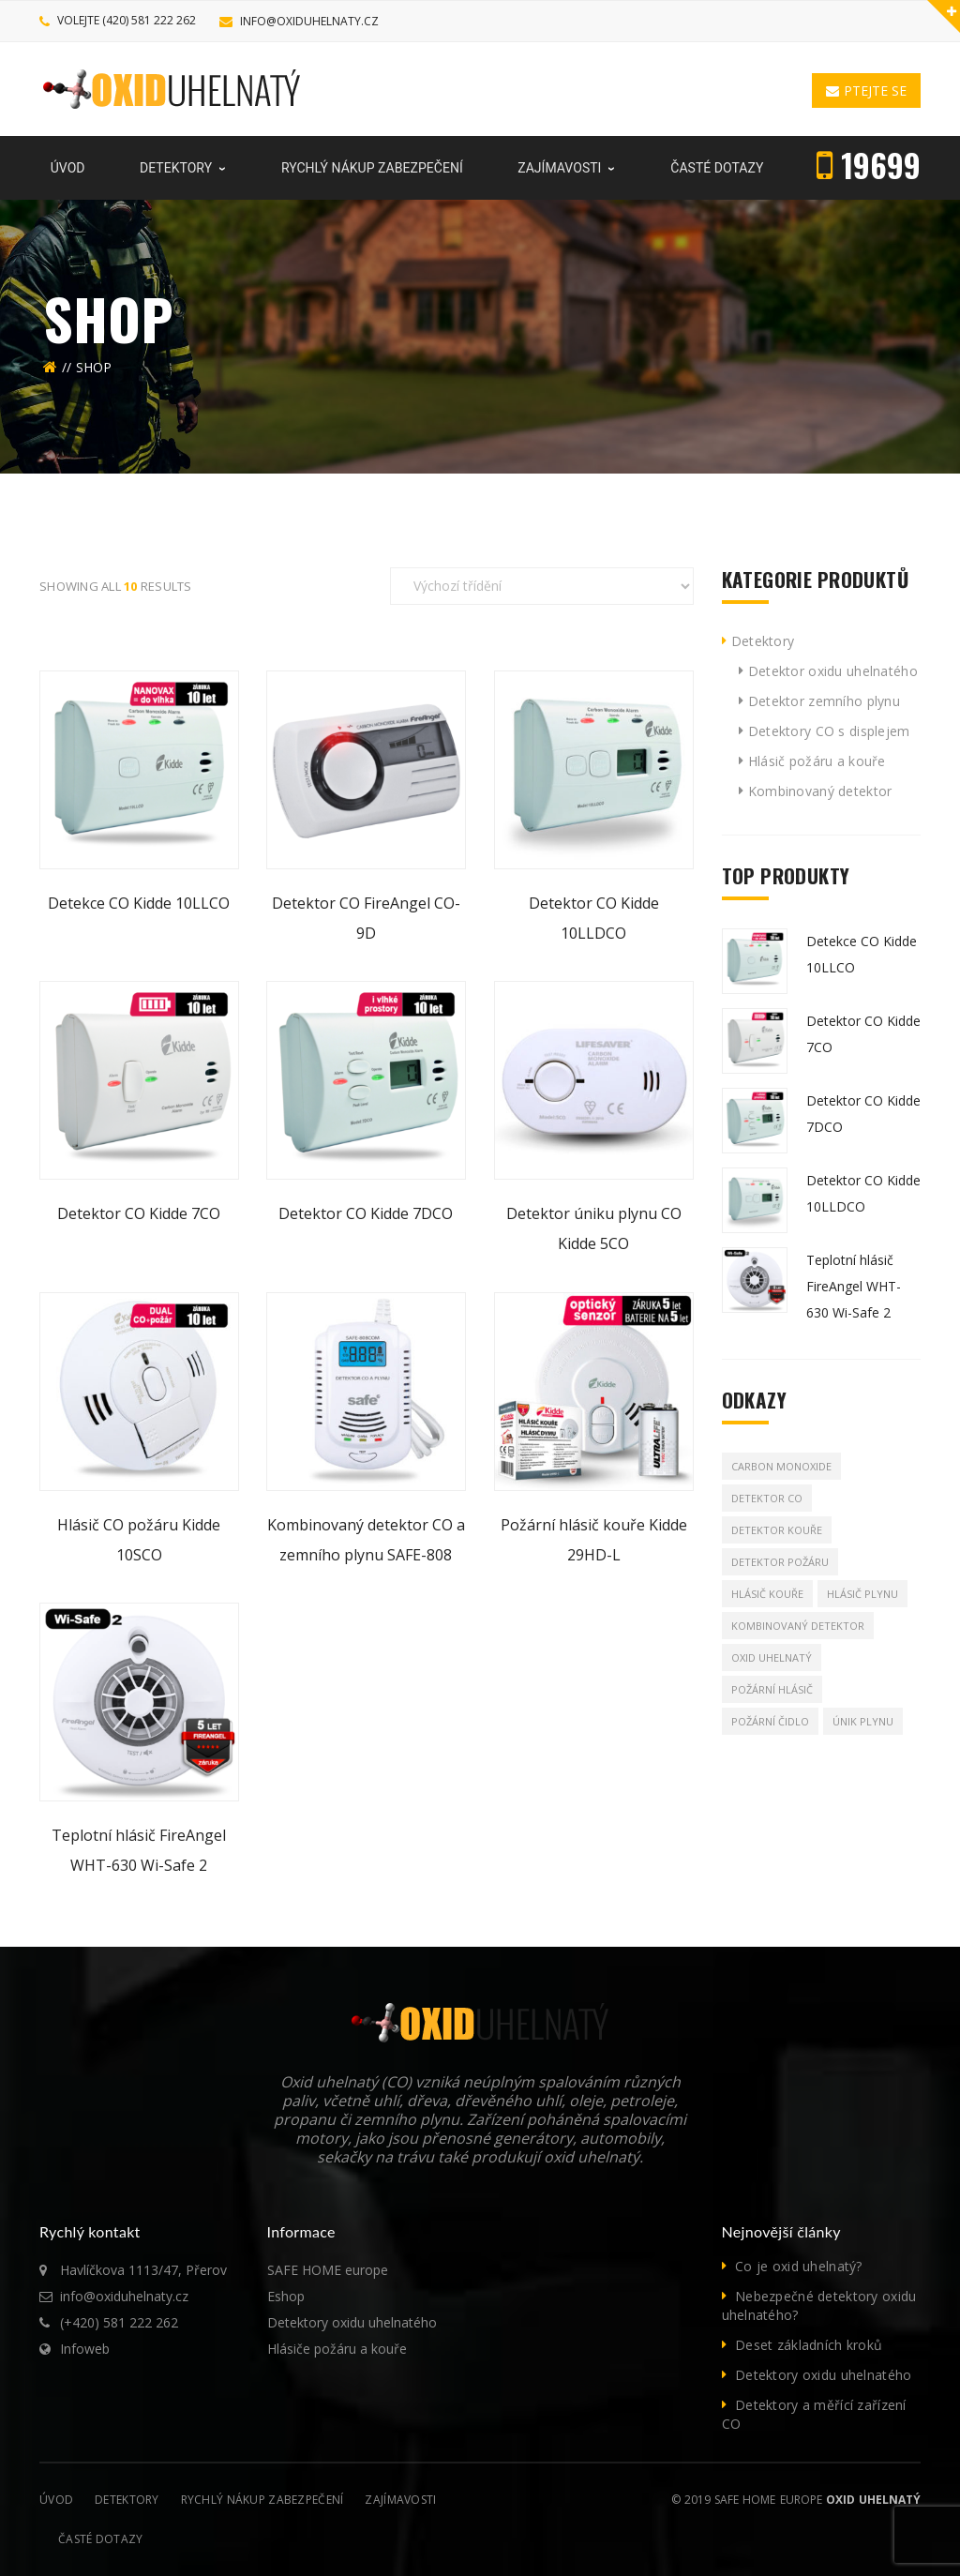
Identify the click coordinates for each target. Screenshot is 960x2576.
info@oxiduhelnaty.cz (309, 21)
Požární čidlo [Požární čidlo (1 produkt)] (770, 1721)
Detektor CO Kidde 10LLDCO (594, 918)
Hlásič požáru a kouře (817, 761)
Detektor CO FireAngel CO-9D (366, 918)
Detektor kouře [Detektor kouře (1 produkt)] (776, 1530)
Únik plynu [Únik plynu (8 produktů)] (862, 1721)
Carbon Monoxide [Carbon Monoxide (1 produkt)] (781, 1466)
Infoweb (85, 2349)
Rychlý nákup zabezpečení (262, 2500)
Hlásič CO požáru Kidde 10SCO (138, 1539)
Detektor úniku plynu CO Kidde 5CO (594, 1228)
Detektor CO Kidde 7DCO (365, 1213)
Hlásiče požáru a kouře (337, 2349)
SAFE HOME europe (327, 2270)
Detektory (763, 641)
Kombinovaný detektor (820, 791)
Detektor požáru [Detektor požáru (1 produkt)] (780, 1562)
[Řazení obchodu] (542, 586)
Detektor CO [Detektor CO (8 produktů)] (766, 1498)
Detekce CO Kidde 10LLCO (139, 903)
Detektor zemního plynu (824, 701)
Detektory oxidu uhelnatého (352, 2322)
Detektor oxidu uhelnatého (833, 671)
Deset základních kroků (808, 2345)
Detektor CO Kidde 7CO (138, 1213)
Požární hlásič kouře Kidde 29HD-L (594, 1539)
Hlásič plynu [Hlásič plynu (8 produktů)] (862, 1594)
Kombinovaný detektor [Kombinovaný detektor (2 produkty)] (797, 1626)
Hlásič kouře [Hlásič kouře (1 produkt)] (767, 1594)
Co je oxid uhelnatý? (798, 2266)
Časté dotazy (100, 2539)
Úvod (56, 2500)
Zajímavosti (400, 2500)
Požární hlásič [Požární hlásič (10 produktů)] (772, 1689)
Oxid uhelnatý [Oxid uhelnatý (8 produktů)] (771, 1657)
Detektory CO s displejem (829, 731)
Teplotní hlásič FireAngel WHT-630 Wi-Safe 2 (139, 1850)
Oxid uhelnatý (873, 2500)
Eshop (286, 2296)
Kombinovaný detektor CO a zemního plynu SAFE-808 (366, 1539)
